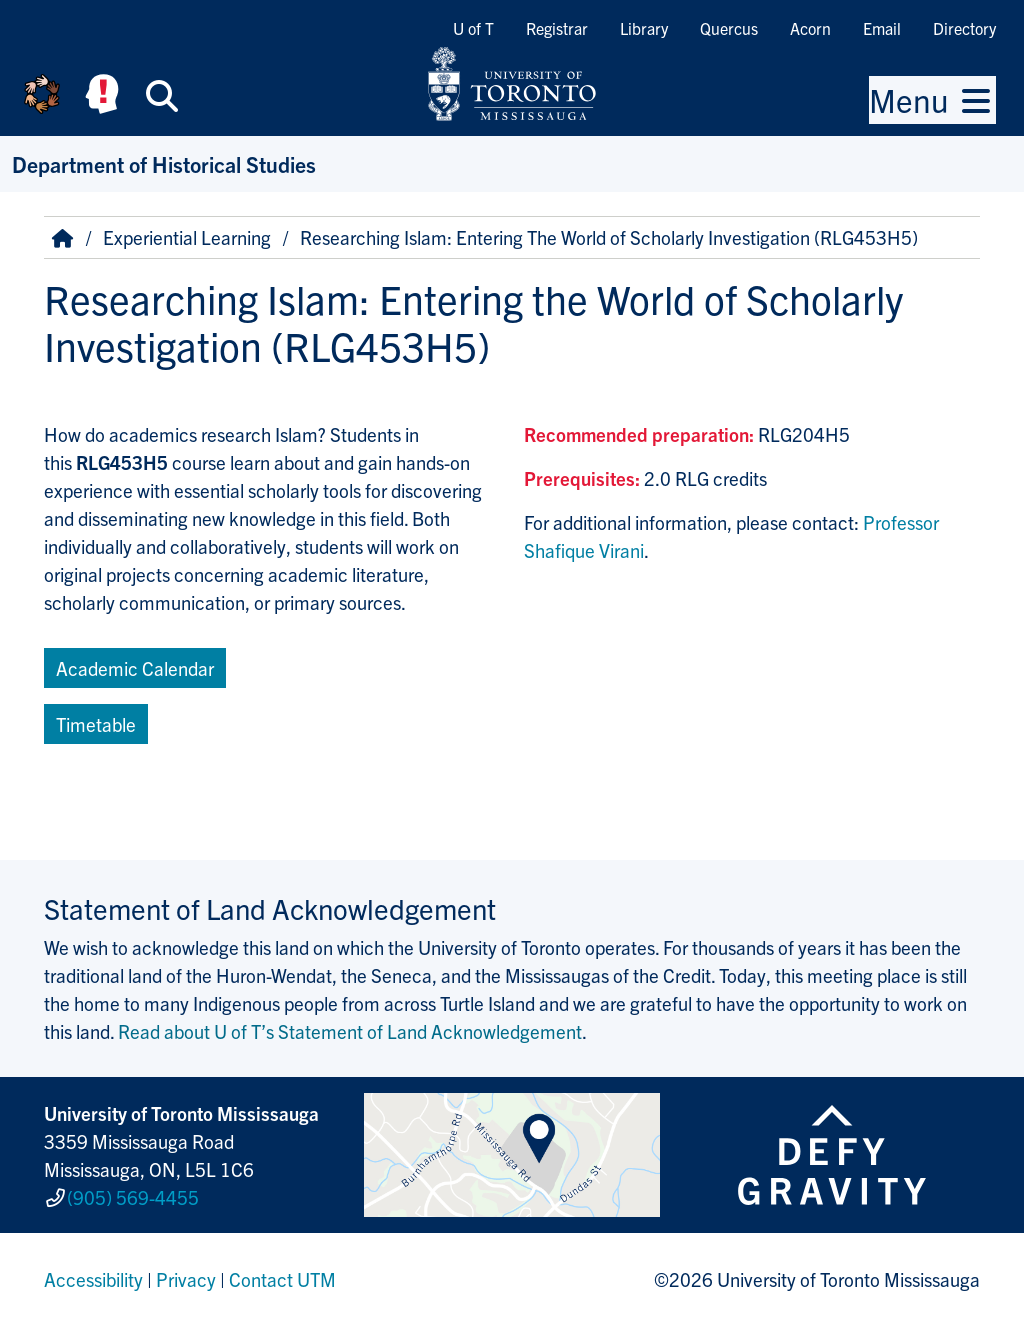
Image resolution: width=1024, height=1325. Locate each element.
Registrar (557, 28)
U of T (473, 28)
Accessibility (93, 1279)
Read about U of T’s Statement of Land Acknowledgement (350, 1031)
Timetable (96, 724)
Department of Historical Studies (164, 163)
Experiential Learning (187, 237)
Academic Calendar (135, 668)
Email (882, 28)
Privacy (186, 1279)
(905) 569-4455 (133, 1197)
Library (644, 28)
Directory (964, 28)
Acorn (810, 28)
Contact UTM (282, 1279)
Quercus (729, 28)
